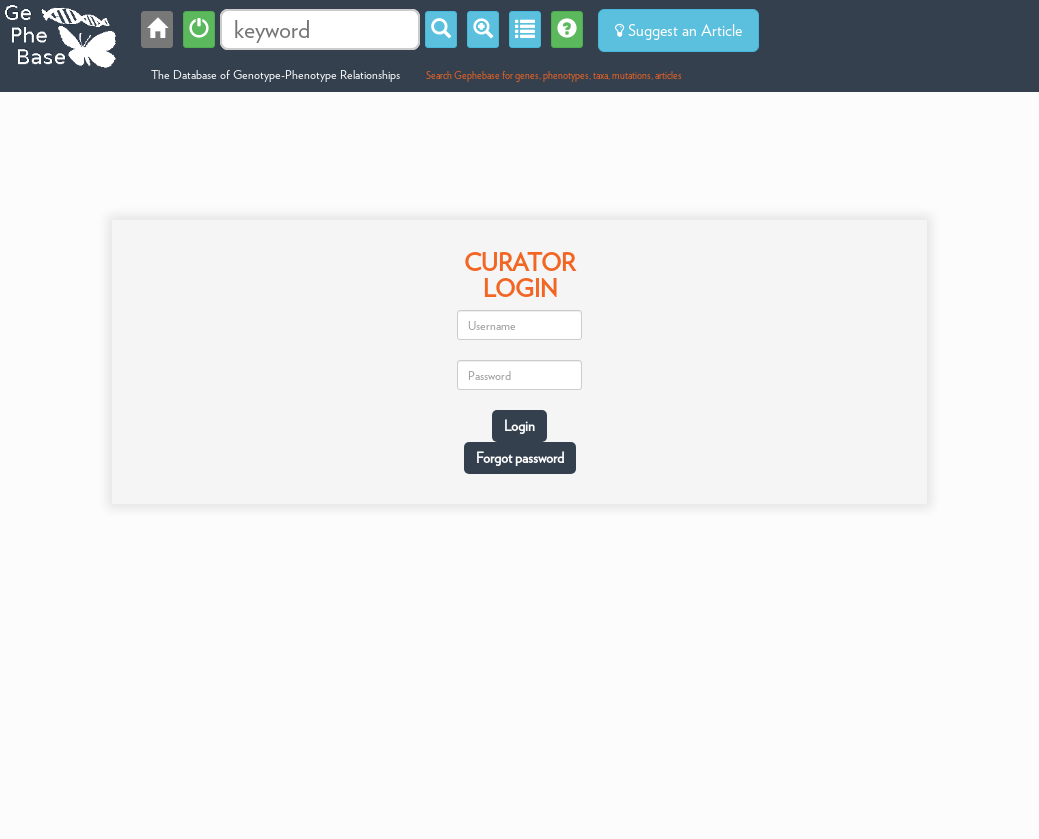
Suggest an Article (678, 30)
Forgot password (520, 458)
